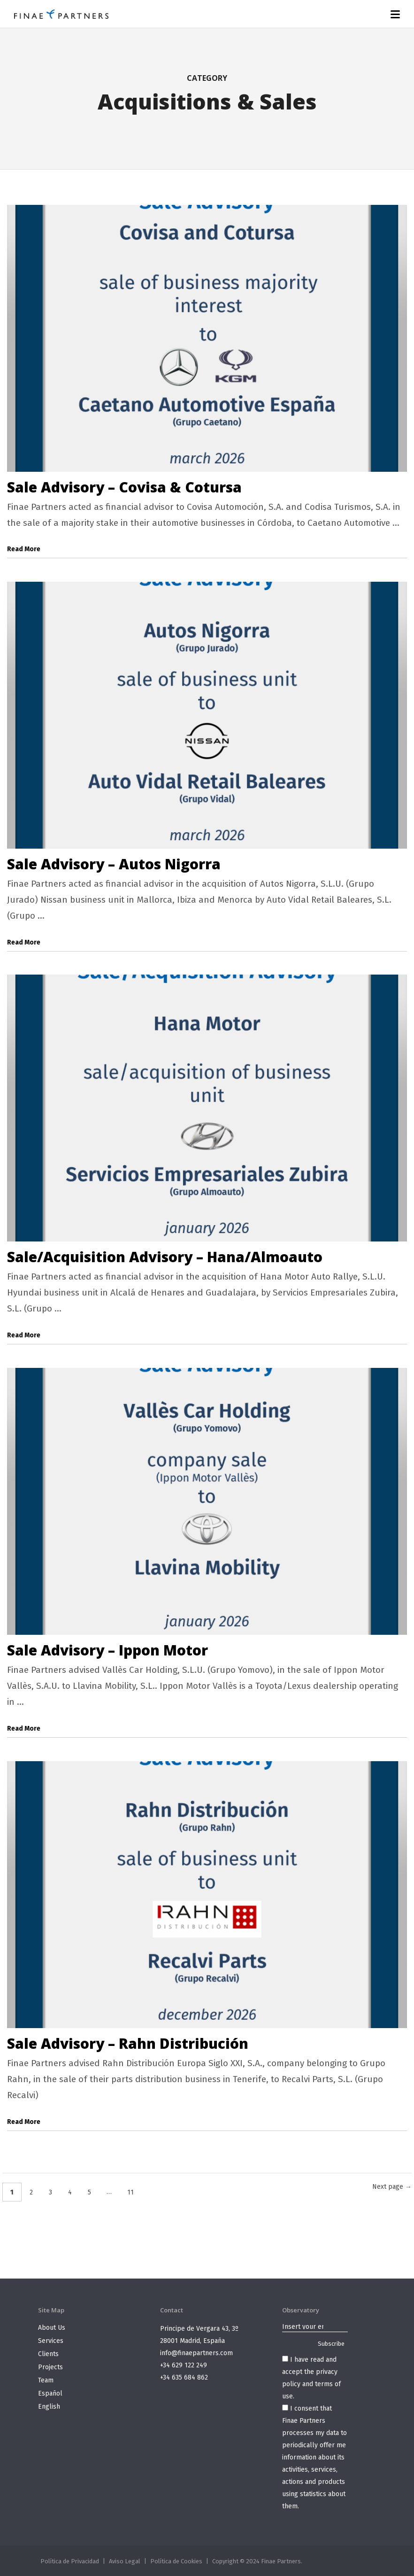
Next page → (392, 2187)
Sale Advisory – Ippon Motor (107, 1650)
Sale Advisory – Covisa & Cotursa (124, 487)
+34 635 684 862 (184, 2377)
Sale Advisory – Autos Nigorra (114, 864)
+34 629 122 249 (183, 2365)
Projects (50, 2367)
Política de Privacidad (69, 2561)
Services (50, 2341)
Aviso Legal (124, 2561)
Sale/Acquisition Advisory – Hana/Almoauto (164, 1256)
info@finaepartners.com (196, 2353)
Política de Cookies (176, 2561)
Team (46, 2380)
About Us (51, 2328)
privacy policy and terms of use (311, 2384)
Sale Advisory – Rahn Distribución (127, 2043)
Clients (48, 2354)
